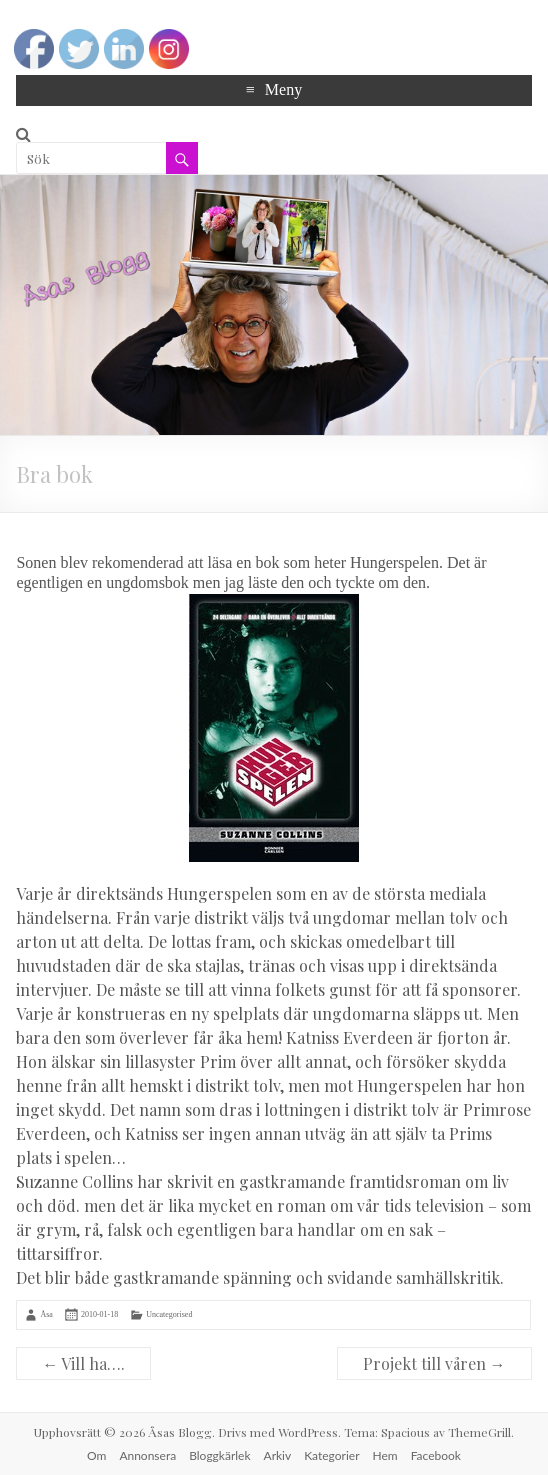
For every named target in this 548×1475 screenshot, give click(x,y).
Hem (385, 1455)
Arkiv (278, 1455)
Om (96, 1455)
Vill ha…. (83, 1363)
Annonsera (147, 1455)
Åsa (46, 1314)
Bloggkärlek (219, 1455)
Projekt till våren (434, 1363)
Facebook (436, 1455)
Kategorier (331, 1455)
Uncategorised (169, 1314)
